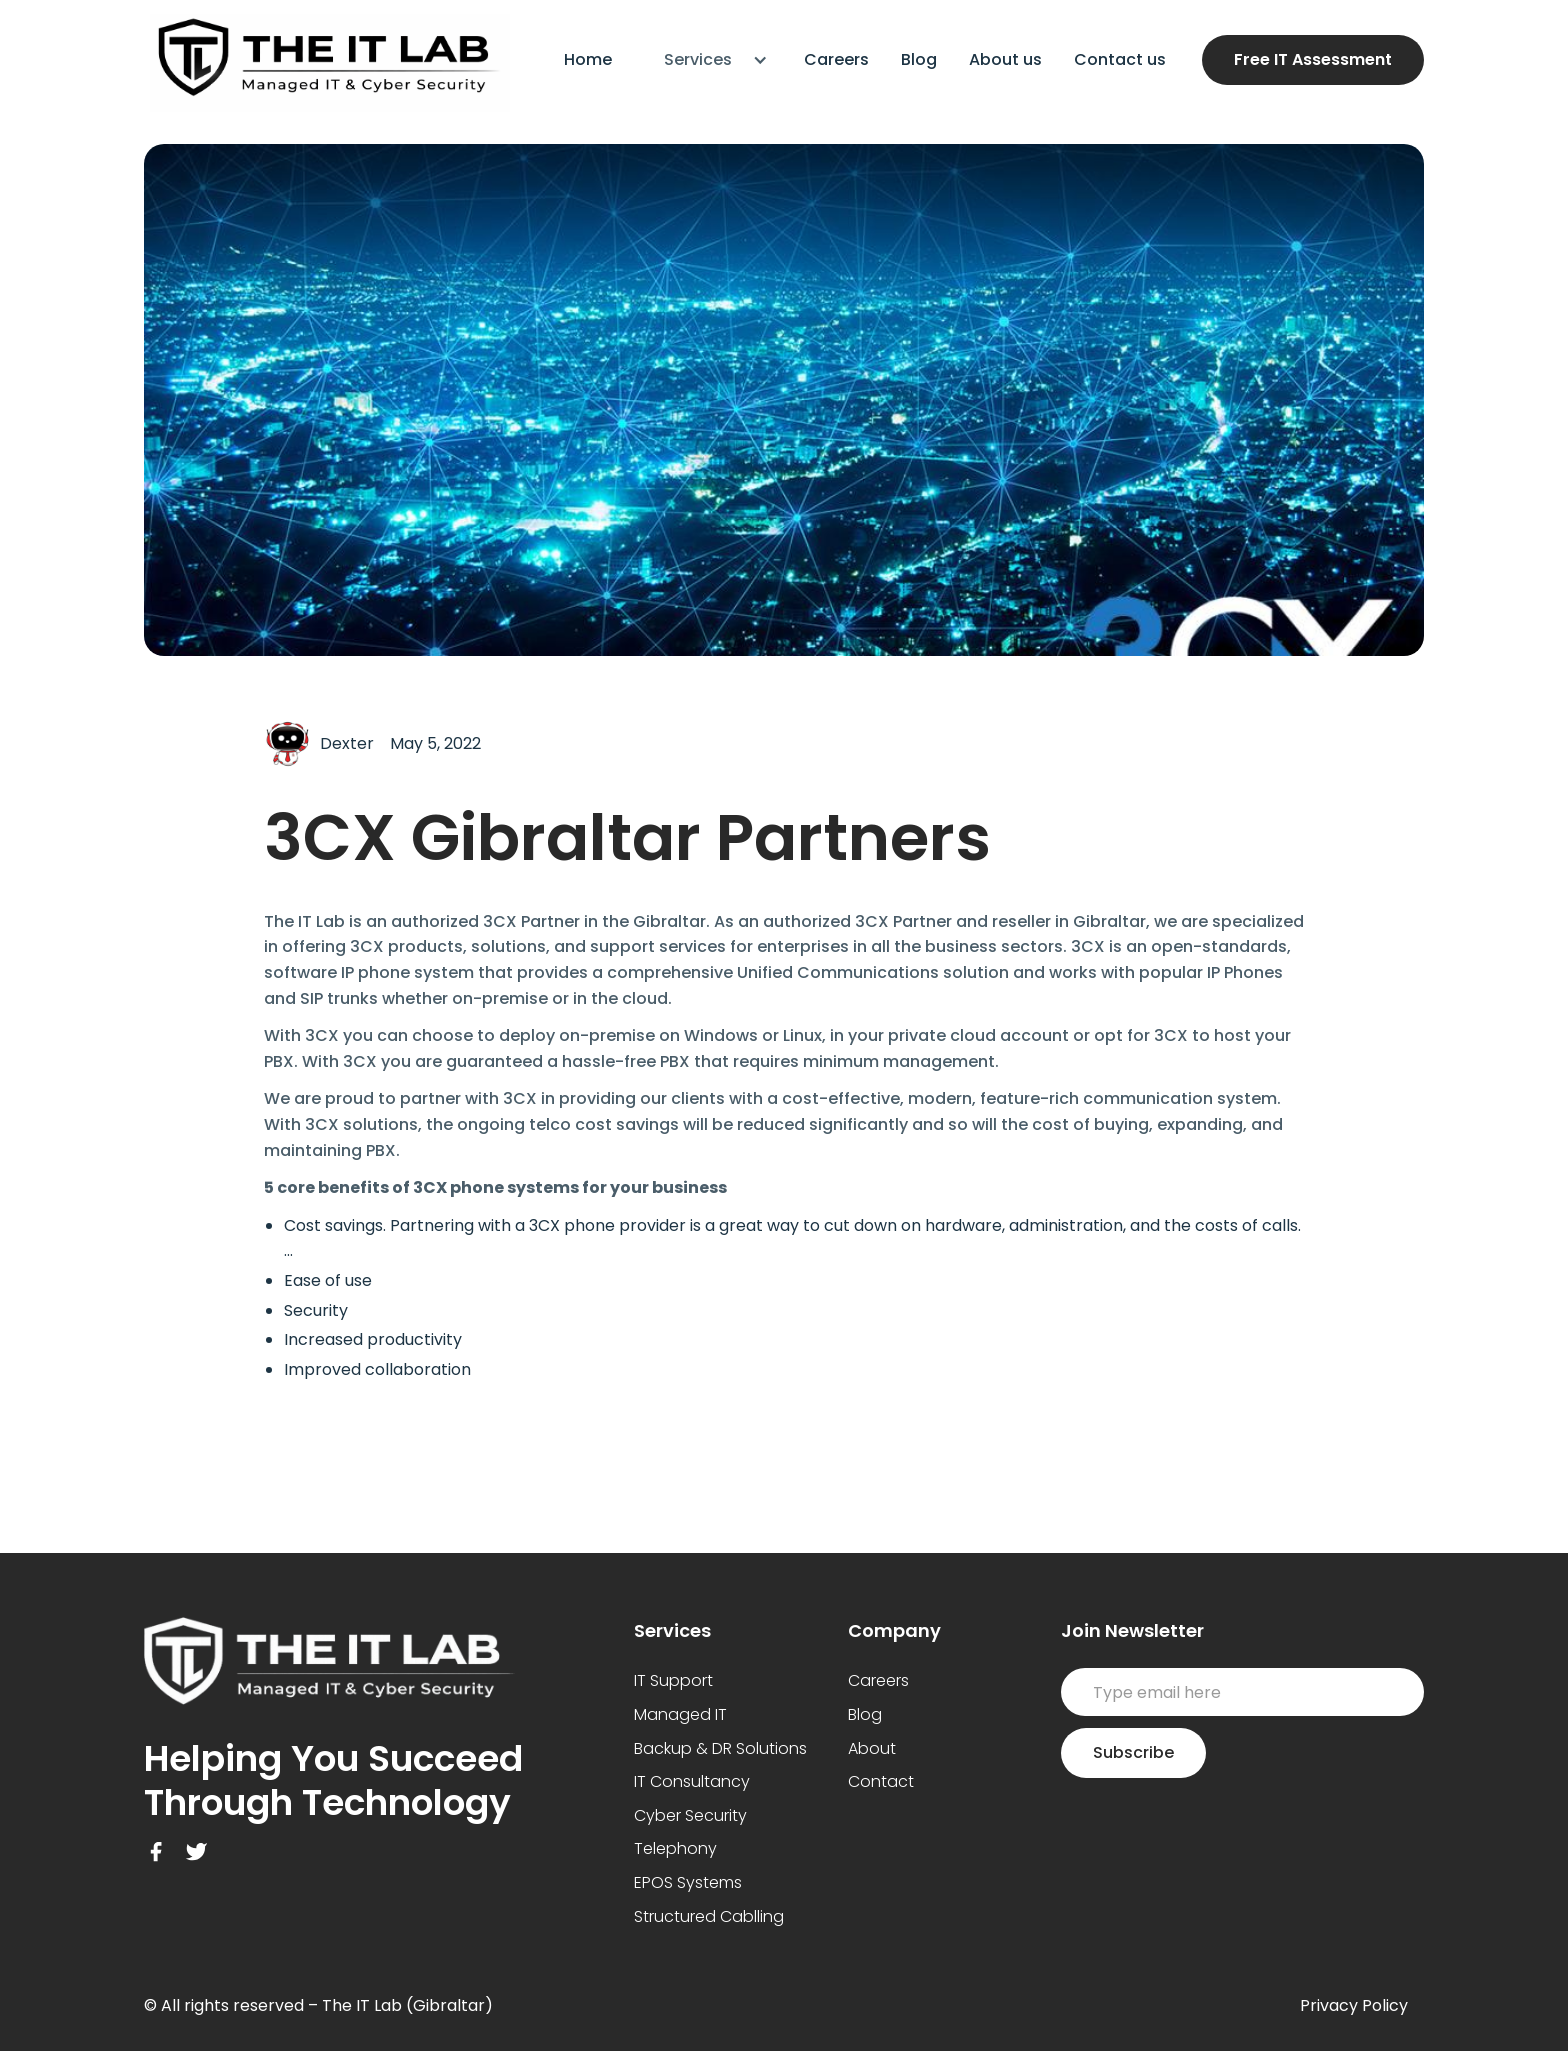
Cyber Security (690, 1815)
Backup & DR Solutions (720, 1748)
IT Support (673, 1680)
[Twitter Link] (196, 1852)
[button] (708, 60)
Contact (881, 1781)
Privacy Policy (1354, 2005)
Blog (919, 59)
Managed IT (680, 1714)
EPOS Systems (688, 1882)
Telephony (675, 1848)
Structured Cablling (709, 1916)
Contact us (1120, 59)
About (872, 1748)
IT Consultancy (692, 1781)
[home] (327, 60)
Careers (836, 59)
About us (1005, 59)
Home (588, 59)
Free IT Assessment (1313, 59)
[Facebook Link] (156, 1852)
